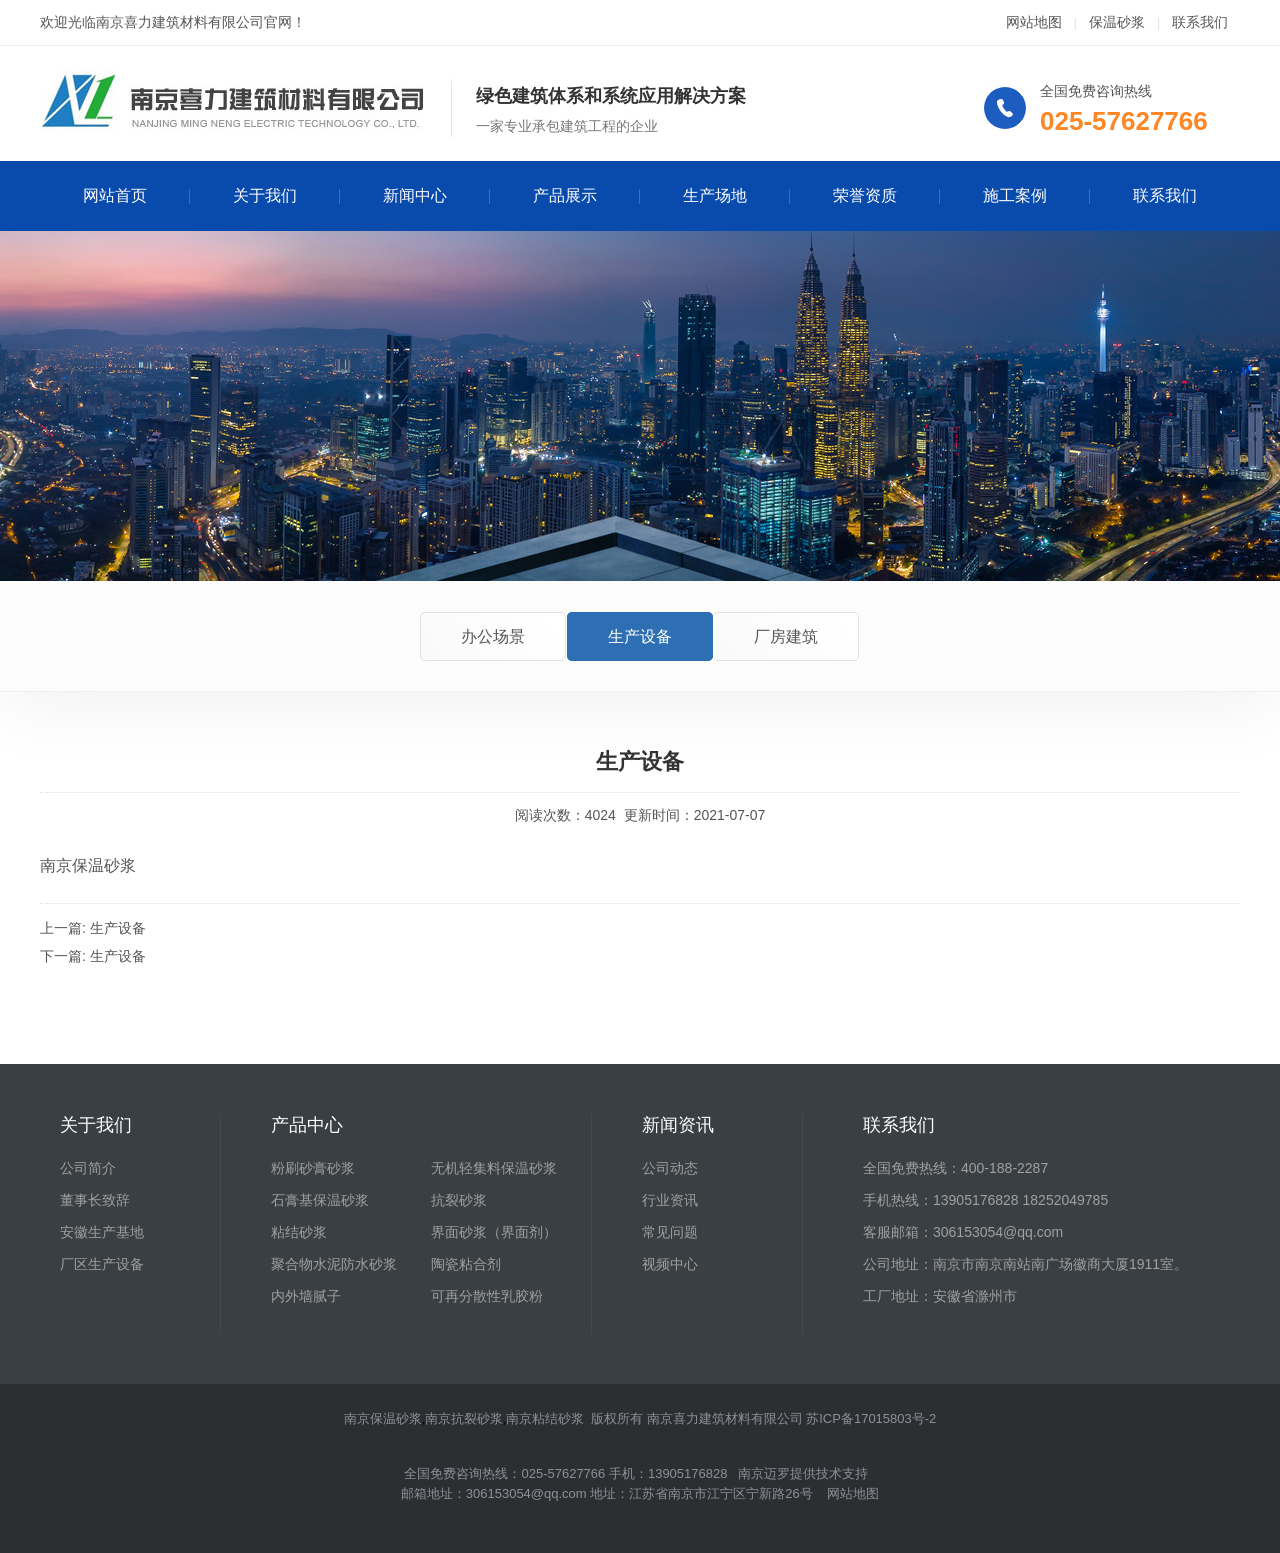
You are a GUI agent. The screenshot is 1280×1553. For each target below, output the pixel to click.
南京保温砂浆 (383, 1418)
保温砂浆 (1117, 22)
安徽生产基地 (102, 1232)
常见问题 (670, 1232)
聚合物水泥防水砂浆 (334, 1264)
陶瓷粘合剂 (466, 1264)
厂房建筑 (786, 636)
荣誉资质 (865, 195)
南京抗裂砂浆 (464, 1418)
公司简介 (88, 1168)
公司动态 (670, 1168)
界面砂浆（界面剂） (494, 1232)
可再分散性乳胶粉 (487, 1296)
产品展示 (565, 195)
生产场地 (715, 195)
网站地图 (1034, 22)
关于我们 (265, 195)
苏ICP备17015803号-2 (871, 1418)
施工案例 (1015, 195)
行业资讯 (670, 1200)
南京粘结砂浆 (545, 1418)
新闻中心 (415, 195)
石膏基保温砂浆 (320, 1200)
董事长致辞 (95, 1200)
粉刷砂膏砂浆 (313, 1168)
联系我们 (1200, 22)
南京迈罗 (764, 1473)
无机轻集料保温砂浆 (494, 1168)
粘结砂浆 (299, 1232)
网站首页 (115, 195)
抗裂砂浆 (459, 1200)
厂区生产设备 (102, 1264)
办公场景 (493, 636)
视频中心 (670, 1264)
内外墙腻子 (306, 1296)
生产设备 (640, 636)
